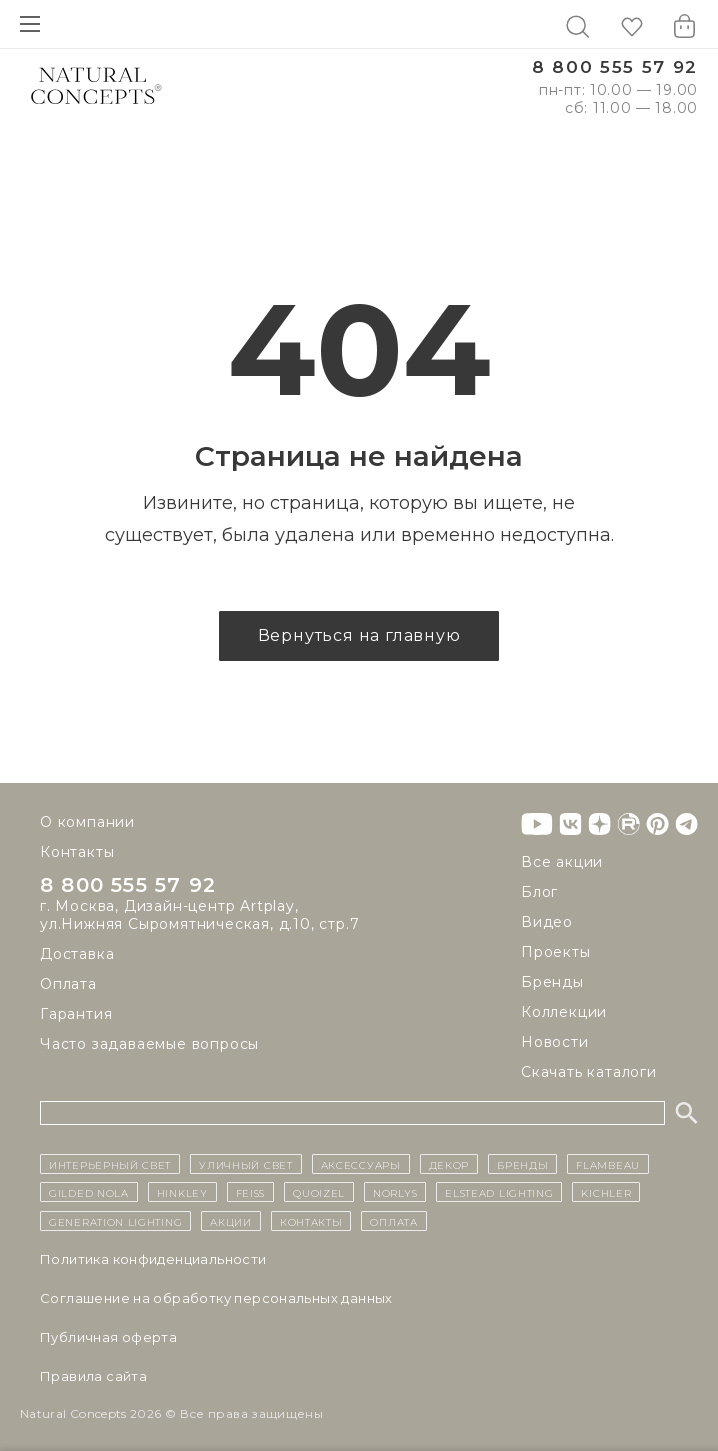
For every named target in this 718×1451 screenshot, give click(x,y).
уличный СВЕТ (245, 1164)
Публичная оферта (108, 1337)
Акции (231, 1221)
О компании (87, 822)
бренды (522, 1164)
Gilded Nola (89, 1192)
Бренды (552, 982)
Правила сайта (93, 1376)
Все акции (562, 862)
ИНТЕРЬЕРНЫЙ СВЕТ (110, 1164)
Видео (547, 922)
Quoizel (319, 1192)
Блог (539, 892)
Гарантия (76, 1014)
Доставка (77, 954)
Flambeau (608, 1164)
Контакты (77, 852)
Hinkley (182, 1192)
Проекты (556, 952)
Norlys (395, 1192)
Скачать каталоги (589, 1072)
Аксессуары (361, 1164)
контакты (311, 1221)
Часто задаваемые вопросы (149, 1044)
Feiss (251, 1192)
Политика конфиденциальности (153, 1259)
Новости (555, 1042)
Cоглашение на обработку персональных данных (216, 1298)
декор (449, 1164)
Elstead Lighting (499, 1192)
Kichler (606, 1192)
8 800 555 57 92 (615, 67)
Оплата (68, 984)
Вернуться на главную (359, 635)
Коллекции (564, 1012)
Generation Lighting (115, 1221)
